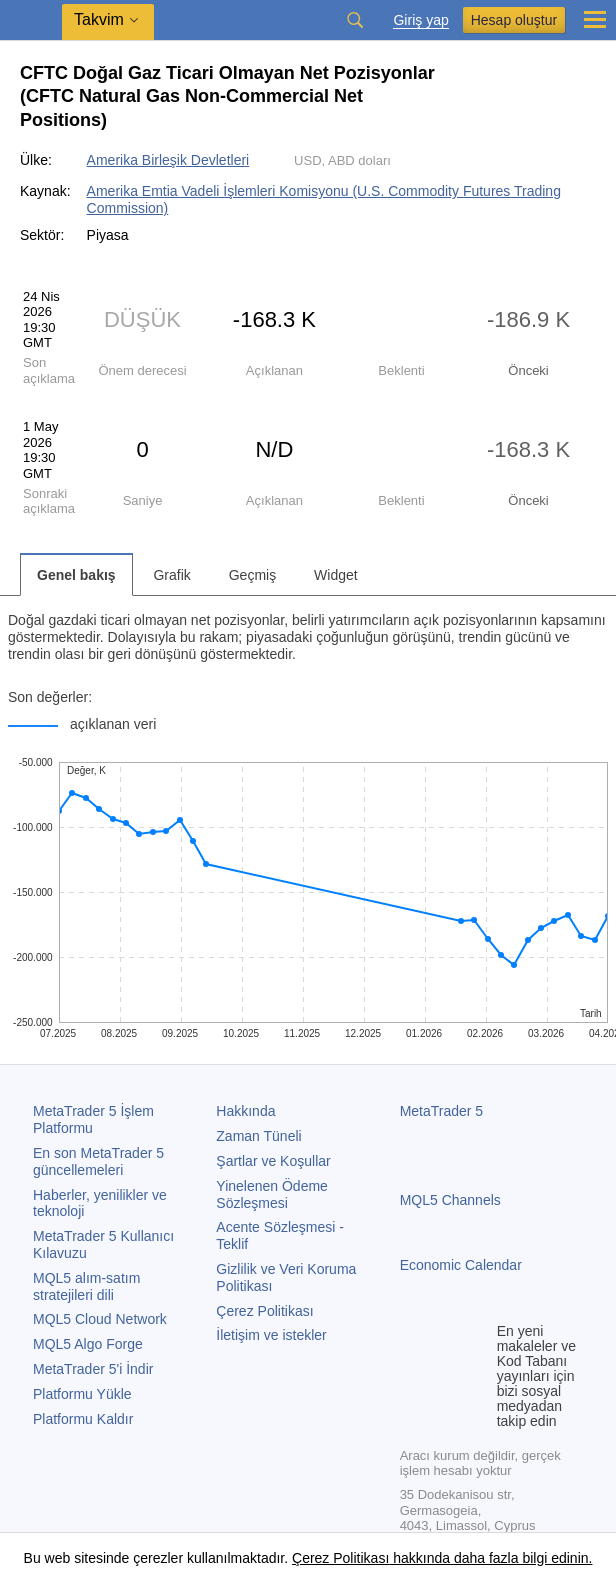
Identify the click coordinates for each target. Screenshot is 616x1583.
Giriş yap (420, 20)
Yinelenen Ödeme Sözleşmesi (272, 1194)
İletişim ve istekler (271, 1335)
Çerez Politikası (264, 1311)
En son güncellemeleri (98, 1161)
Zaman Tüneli (258, 1136)
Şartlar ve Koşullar (273, 1161)
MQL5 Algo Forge (88, 1344)
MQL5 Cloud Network (100, 1319)
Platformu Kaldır (83, 1419)
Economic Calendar (461, 1265)
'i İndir (93, 1369)
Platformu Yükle (82, 1394)
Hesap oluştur (514, 20)
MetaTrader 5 (442, 1111)
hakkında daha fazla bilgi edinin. (490, 1558)
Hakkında (245, 1111)
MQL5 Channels (450, 1200)
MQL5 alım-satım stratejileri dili (86, 1286)
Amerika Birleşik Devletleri (168, 160)
